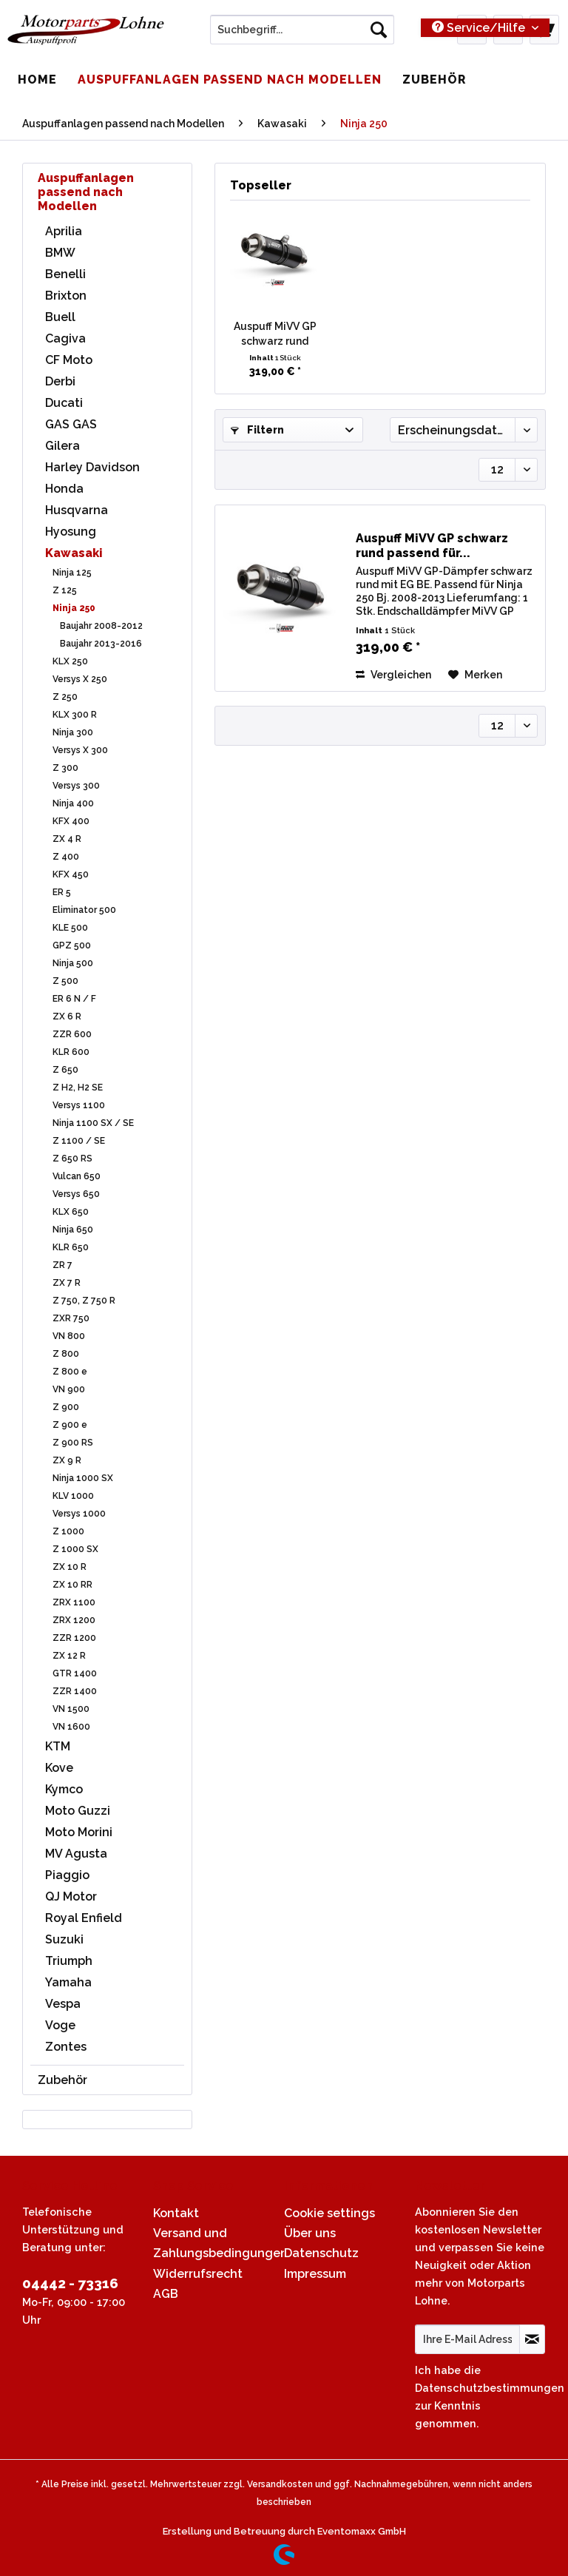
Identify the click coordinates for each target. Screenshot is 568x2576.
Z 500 (65, 981)
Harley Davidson (92, 467)
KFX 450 (71, 874)
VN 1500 (71, 1709)
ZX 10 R (70, 1567)
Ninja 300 (73, 732)
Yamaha (68, 1982)
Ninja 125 (72, 572)
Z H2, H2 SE (78, 1087)
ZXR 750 (71, 1318)
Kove (59, 1768)
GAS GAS (71, 424)
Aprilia (63, 231)
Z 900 (66, 1407)
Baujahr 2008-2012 (101, 626)
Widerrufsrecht (198, 2274)
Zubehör (62, 2080)
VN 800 (69, 1336)
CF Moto (68, 360)
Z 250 (65, 697)
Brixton (66, 296)
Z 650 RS (72, 1158)
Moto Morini (78, 1832)
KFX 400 (71, 821)
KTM (57, 1746)
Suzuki (64, 1939)
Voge (60, 2025)
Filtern (257, 430)
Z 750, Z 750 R (84, 1300)
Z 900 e (70, 1425)
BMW (60, 253)
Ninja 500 (73, 963)
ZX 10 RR (72, 1584)
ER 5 (62, 892)
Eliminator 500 (84, 910)
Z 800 (66, 1354)
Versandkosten (280, 2484)
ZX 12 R (69, 1656)
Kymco (64, 1789)
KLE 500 (70, 928)
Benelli (65, 274)
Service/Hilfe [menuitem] (480, 28)
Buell (60, 317)
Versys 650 (76, 1194)
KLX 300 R (75, 714)
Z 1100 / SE (79, 1141)
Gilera (62, 446)
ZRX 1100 (74, 1602)
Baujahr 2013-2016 (101, 643)
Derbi (60, 381)
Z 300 (65, 768)
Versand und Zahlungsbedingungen (215, 2243)
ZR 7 (62, 1265)
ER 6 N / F (74, 999)
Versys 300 (76, 785)
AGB (165, 2294)
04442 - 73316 (70, 2283)
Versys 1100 (79, 1105)
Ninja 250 (74, 608)
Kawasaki (74, 553)
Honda (64, 489)
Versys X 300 (80, 750)
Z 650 (65, 1070)
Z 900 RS (73, 1442)
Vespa (63, 2004)
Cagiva (65, 338)
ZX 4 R (67, 839)
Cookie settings (329, 2213)
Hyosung (70, 532)
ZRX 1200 (74, 1620)
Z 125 (65, 590)
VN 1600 (71, 1727)
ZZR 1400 (75, 1691)
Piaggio (67, 1875)
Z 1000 (68, 1531)
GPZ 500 (72, 945)
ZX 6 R (67, 1016)
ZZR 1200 (74, 1638)
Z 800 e (70, 1371)
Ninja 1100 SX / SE (93, 1123)
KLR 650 (71, 1247)
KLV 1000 (73, 1496)
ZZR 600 (72, 1034)
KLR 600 (71, 1052)
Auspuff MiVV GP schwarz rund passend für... (275, 334)
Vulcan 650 (77, 1176)
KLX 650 (71, 1212)
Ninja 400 (73, 803)
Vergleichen (393, 675)
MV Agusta (76, 1854)
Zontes (66, 2047)
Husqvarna (76, 510)
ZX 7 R (67, 1283)
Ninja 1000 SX (83, 1478)
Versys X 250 (80, 679)
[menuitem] (302, 35)
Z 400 (66, 857)
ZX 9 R (67, 1460)
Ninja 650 (73, 1229)
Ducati (64, 403)
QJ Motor (71, 1896)
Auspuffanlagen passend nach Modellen (86, 192)
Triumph (68, 1961)
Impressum (315, 2274)
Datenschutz (321, 2253)
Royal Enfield (83, 1918)
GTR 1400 (75, 1673)
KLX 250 (70, 661)
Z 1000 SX (75, 1549)
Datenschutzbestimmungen (489, 2387)
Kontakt (176, 2213)
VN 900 (69, 1389)
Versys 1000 (79, 1513)
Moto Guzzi (77, 1811)
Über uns (310, 2233)
